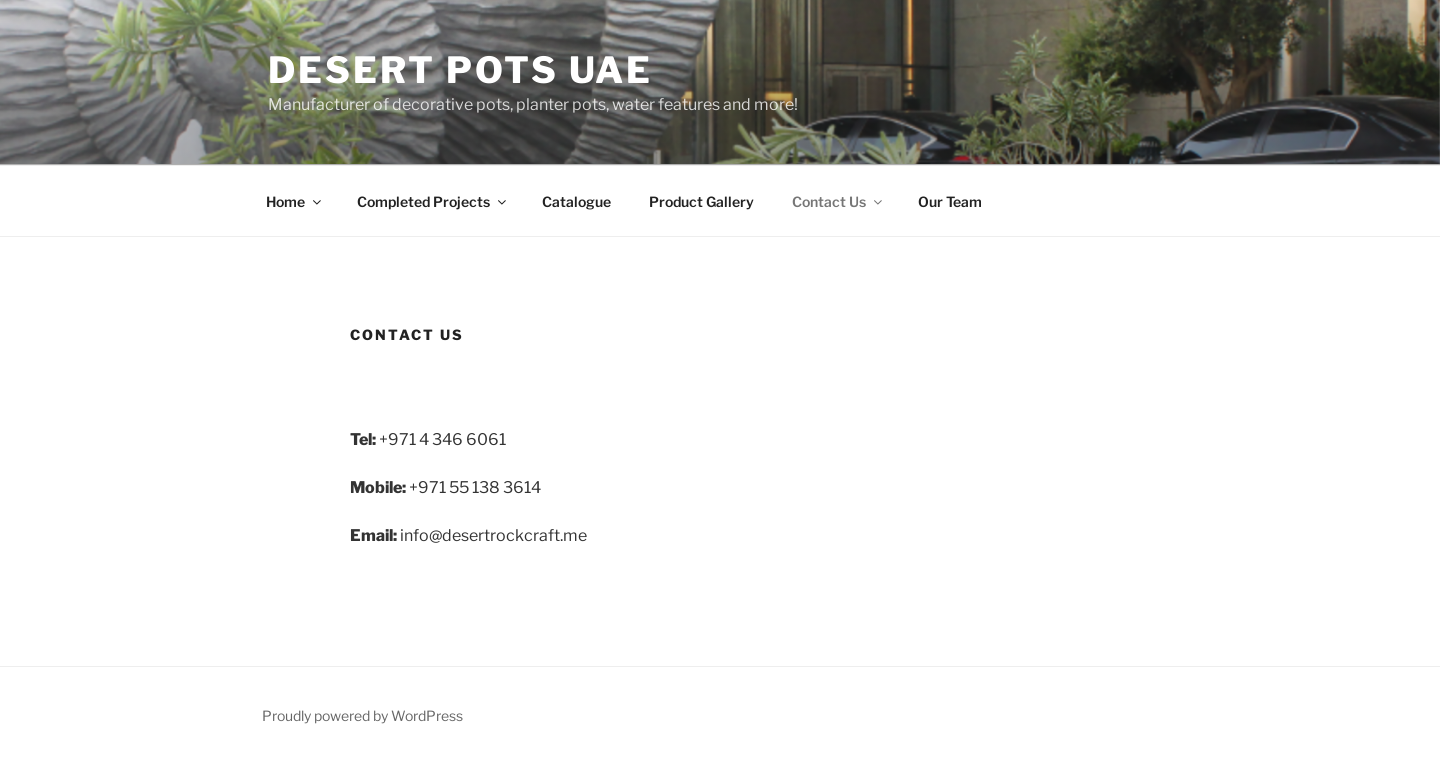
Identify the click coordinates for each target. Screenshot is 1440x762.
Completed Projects (433, 201)
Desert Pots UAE (460, 70)
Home (295, 201)
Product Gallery (701, 201)
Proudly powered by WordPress (362, 715)
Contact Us (838, 201)
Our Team (950, 201)
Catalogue (576, 201)
